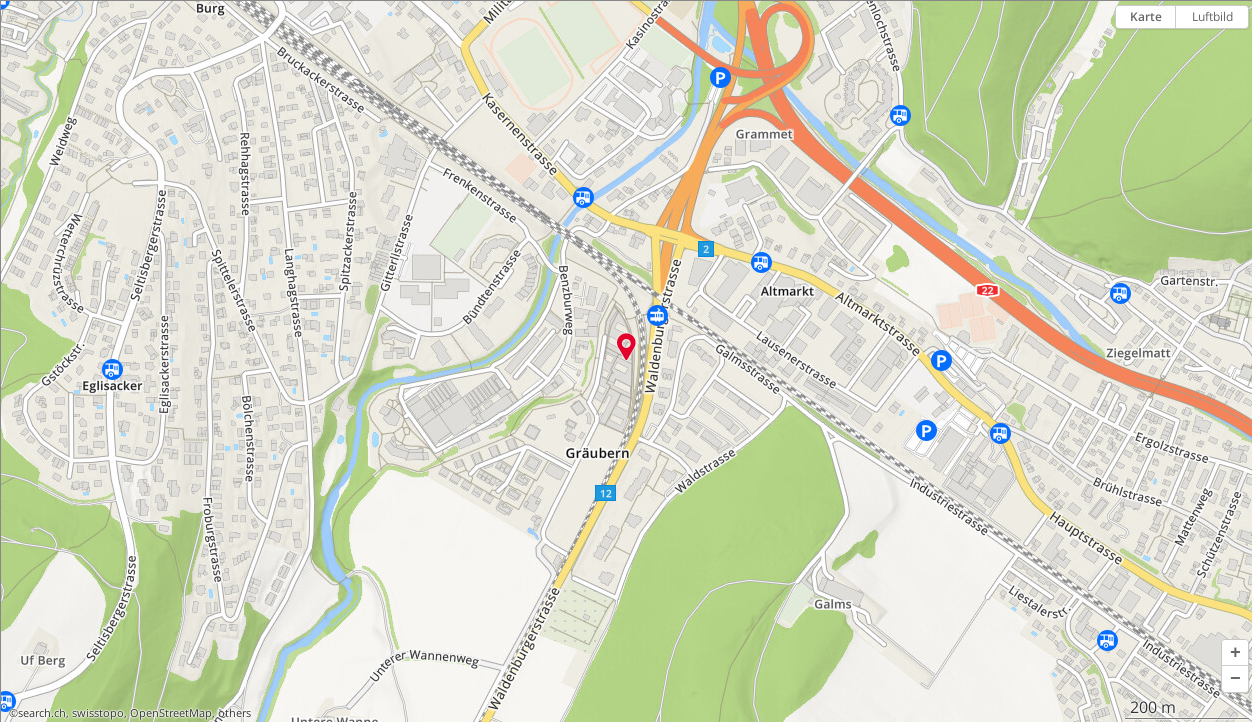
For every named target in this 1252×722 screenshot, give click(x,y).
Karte (1146, 16)
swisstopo (98, 713)
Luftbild (1212, 16)
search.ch (42, 713)
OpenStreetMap (171, 713)
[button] (1235, 653)
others (234, 713)
